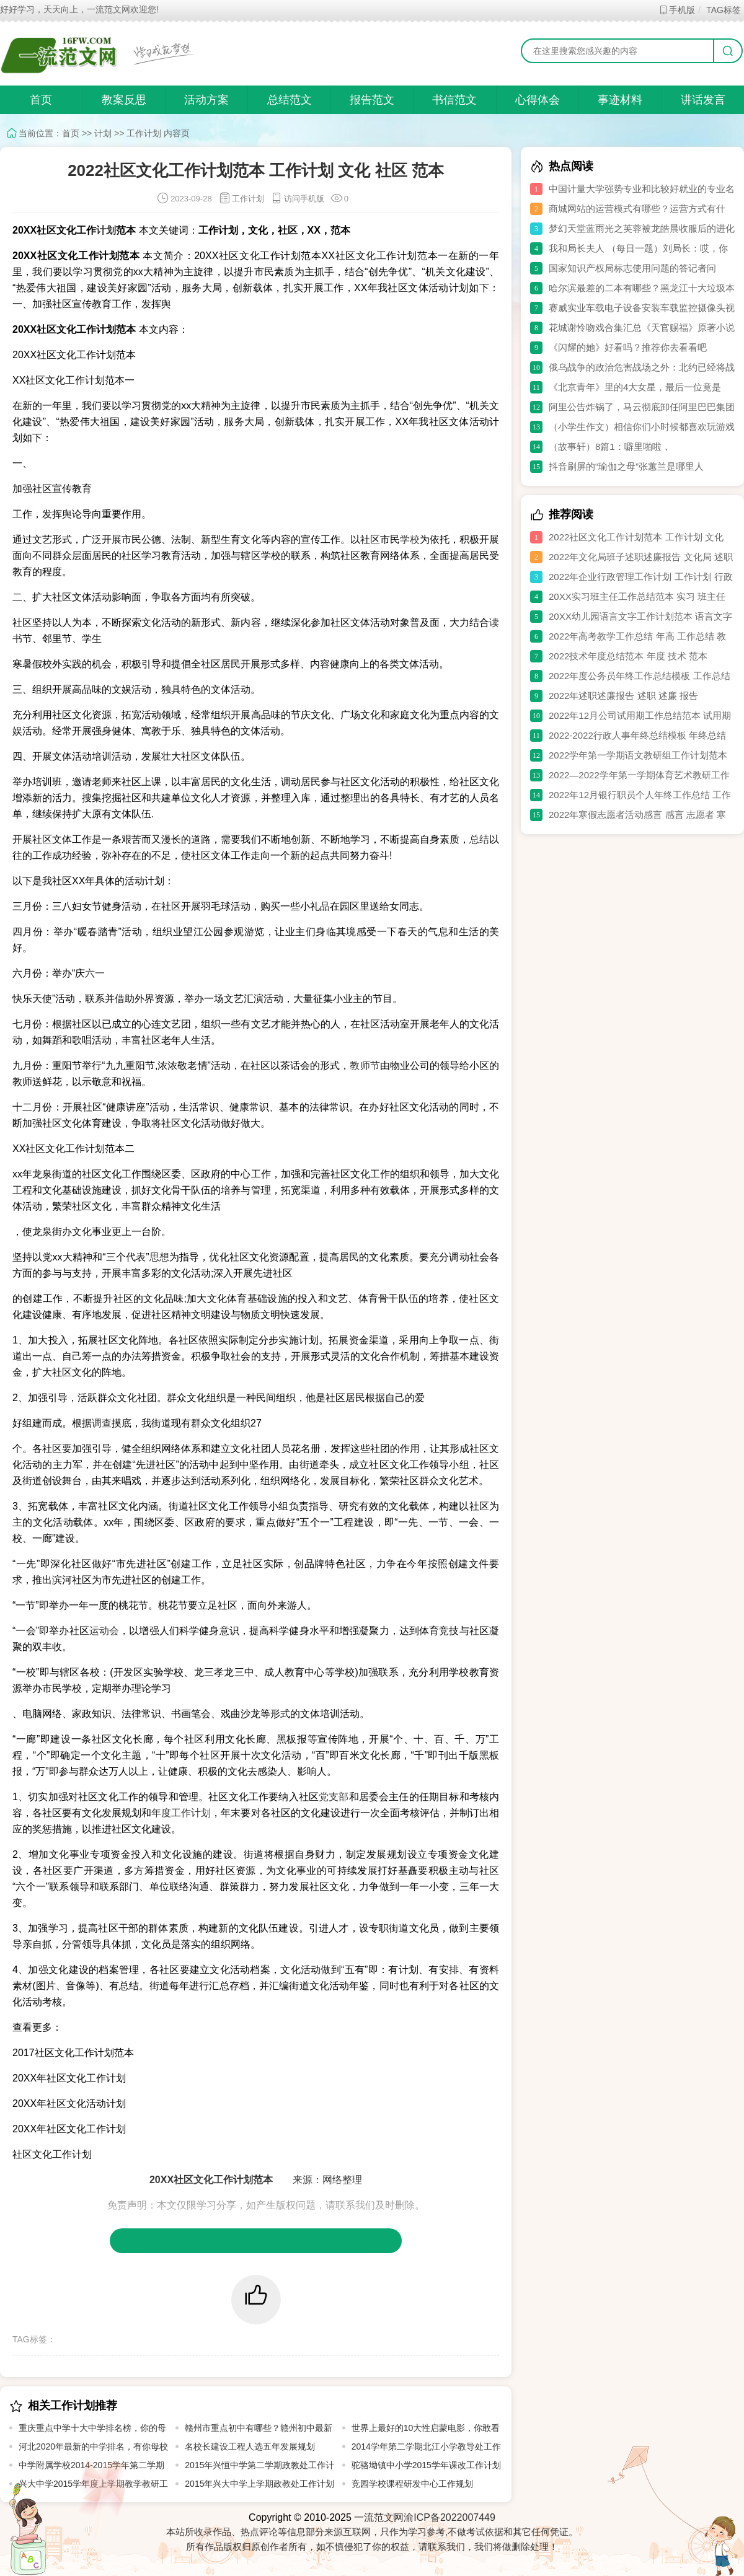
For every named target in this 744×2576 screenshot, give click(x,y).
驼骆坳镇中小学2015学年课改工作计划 (426, 2465)
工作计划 (143, 133)
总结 (479, 839)
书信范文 (454, 100)
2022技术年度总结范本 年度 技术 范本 (628, 656)
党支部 (334, 1796)
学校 (410, 539)
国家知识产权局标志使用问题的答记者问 (632, 268)
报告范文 (372, 100)
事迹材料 (620, 100)
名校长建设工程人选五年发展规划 (250, 2446)
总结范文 (289, 100)
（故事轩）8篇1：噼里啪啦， (610, 446)
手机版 (676, 10)
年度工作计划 (181, 1813)
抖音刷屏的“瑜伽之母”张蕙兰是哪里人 (626, 466)
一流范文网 (379, 2517)
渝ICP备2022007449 (449, 2517)
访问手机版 (297, 198)
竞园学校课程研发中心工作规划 (412, 2484)
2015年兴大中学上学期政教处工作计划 (259, 2484)
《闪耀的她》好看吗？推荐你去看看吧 (628, 347)
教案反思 (124, 100)
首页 (41, 100)
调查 (102, 1423)
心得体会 (537, 100)
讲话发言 (703, 100)
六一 (95, 973)
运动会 (104, 1630)
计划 (103, 133)
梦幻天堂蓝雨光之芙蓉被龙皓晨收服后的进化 (642, 228)
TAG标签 (723, 10)
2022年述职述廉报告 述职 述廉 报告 (623, 695)
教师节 (364, 1065)
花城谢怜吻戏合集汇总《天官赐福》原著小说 (642, 327)
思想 (159, 1257)
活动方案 (206, 100)
